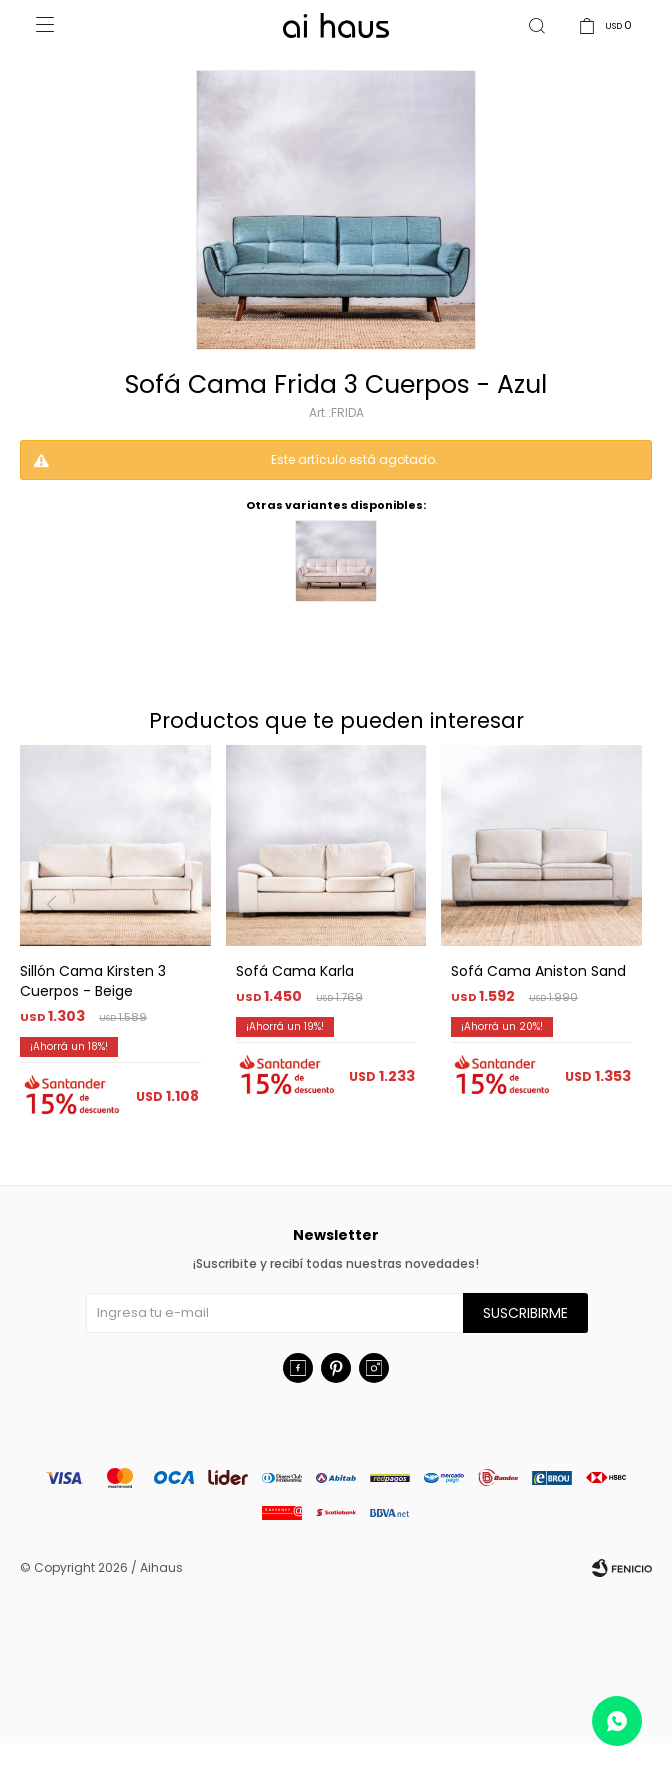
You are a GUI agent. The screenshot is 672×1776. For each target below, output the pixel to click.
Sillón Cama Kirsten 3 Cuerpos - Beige (93, 1013)
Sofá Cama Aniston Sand (538, 1003)
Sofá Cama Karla (295, 1003)
